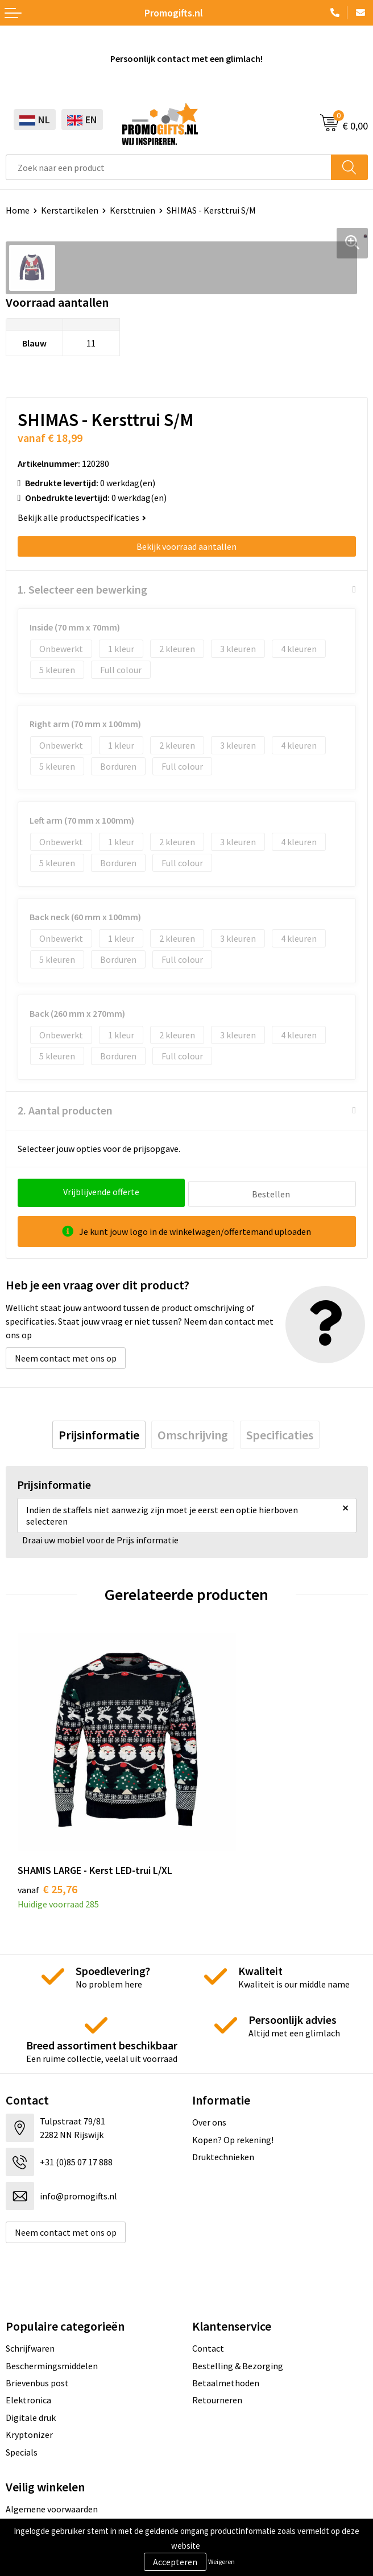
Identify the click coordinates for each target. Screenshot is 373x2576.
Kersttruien (132, 210)
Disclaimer (26, 2497)
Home (18, 210)
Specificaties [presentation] (279, 1433)
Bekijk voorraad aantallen (186, 546)
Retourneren (217, 2337)
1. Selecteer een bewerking (82, 589)
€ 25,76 (47, 1825)
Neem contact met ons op (66, 1356)
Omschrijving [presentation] (193, 1433)
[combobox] (168, 167)
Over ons (209, 2059)
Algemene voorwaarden (52, 2445)
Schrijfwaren (30, 2285)
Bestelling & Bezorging (237, 2302)
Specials (22, 2388)
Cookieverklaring (39, 2463)
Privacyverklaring (39, 2480)
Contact (208, 2285)
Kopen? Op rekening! (232, 2076)
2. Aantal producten (65, 1110)
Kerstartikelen (69, 210)
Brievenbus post (37, 2319)
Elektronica (28, 2337)
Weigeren (221, 2561)
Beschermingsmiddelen (52, 2302)
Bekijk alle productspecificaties (82, 517)
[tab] (99, 1432)
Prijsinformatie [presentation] (99, 1433)
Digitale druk (31, 2354)
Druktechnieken (223, 2093)
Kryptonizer (29, 2371)
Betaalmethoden (225, 2319)
